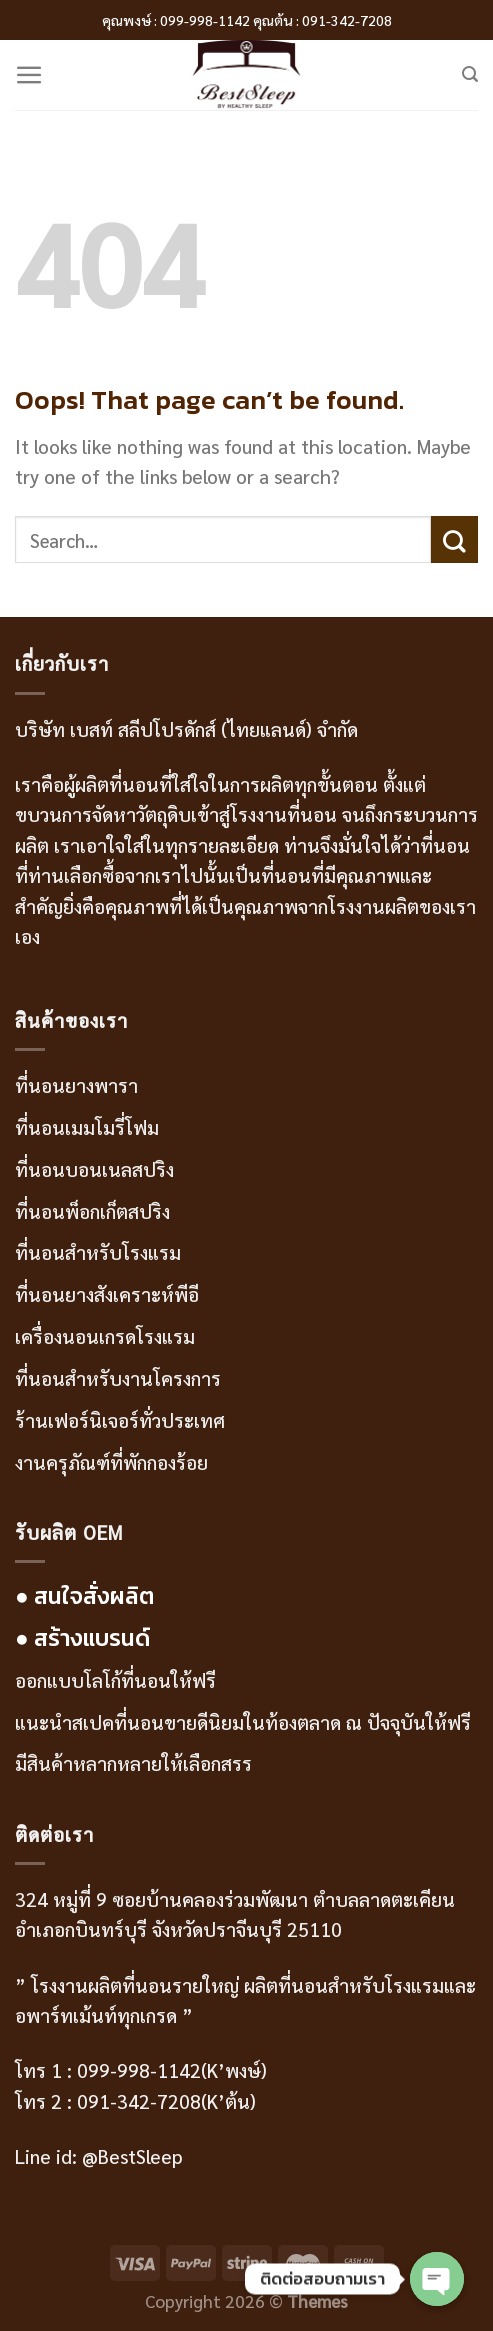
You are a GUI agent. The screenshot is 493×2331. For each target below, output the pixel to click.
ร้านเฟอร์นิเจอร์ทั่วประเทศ (120, 1420)
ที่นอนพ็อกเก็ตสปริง (92, 1211)
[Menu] (29, 75)
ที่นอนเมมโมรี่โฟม (87, 1127)
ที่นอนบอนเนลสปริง (94, 1169)
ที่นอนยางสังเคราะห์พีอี (107, 1294)
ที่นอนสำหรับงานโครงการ (118, 1378)
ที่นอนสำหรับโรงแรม (98, 1252)
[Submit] (454, 539)
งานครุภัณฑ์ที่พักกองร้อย (114, 1462)
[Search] (470, 74)
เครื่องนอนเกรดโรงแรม (105, 1336)
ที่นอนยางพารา (76, 1085)
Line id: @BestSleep (99, 2156)
